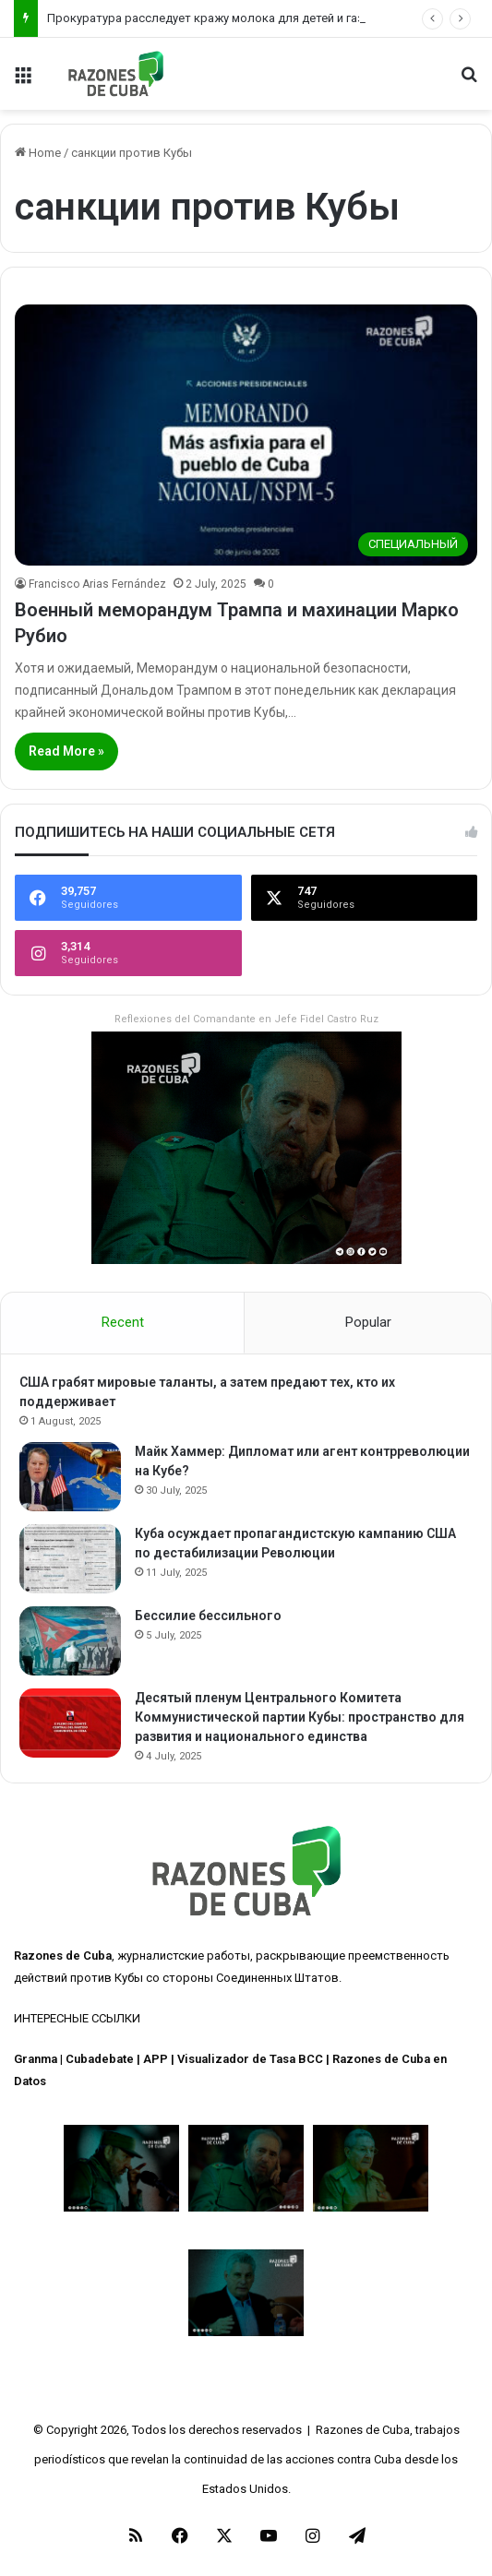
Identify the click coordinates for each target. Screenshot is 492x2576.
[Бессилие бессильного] (70, 1641)
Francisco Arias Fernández (97, 584)
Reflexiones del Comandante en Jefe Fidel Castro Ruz (246, 1019)
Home (38, 153)
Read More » (66, 751)
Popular (368, 1322)
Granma (35, 2059)
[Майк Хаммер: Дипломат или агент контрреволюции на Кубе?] (70, 1476)
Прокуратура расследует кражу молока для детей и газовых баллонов (249, 18)
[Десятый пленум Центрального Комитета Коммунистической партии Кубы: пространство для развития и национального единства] (70, 1723)
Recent (123, 1322)
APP (155, 2059)
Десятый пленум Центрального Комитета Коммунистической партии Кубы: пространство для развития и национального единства (299, 1717)
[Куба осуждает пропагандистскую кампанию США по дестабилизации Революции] (70, 1558)
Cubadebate (100, 2059)
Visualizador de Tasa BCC (250, 2059)
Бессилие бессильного (208, 1615)
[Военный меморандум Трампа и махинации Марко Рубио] (246, 435)
